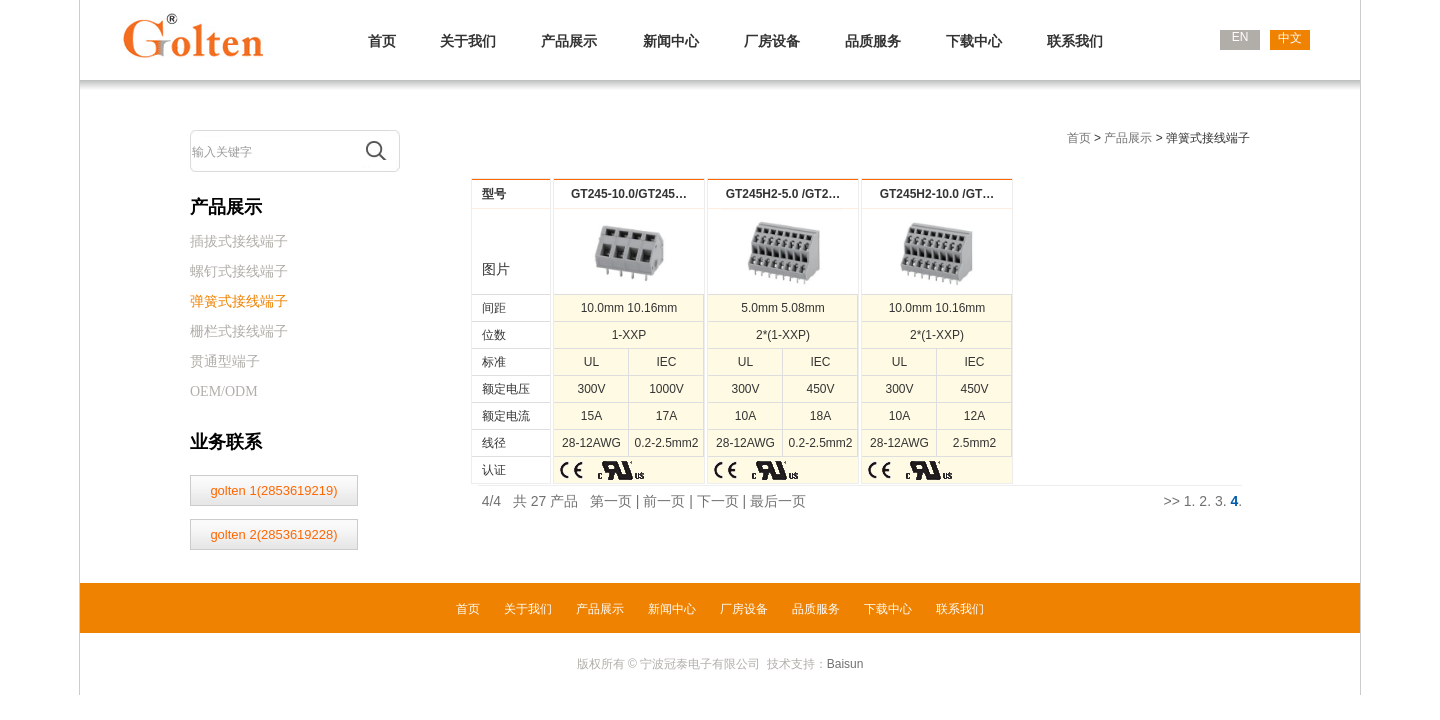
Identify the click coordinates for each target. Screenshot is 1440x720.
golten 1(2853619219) (273, 490)
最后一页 (778, 501)
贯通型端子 (225, 361)
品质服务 (873, 41)
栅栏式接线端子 (239, 331)
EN (1240, 37)
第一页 (611, 501)
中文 (1290, 38)
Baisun (845, 664)
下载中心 (974, 41)
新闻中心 (671, 41)
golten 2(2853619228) (273, 534)
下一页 (718, 501)
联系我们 (1075, 41)
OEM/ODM (224, 391)
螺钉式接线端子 (239, 271)
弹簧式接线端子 (239, 301)
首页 (382, 41)
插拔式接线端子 (239, 241)
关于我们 (468, 41)
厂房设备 (772, 41)
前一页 (664, 501)
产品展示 (569, 41)
